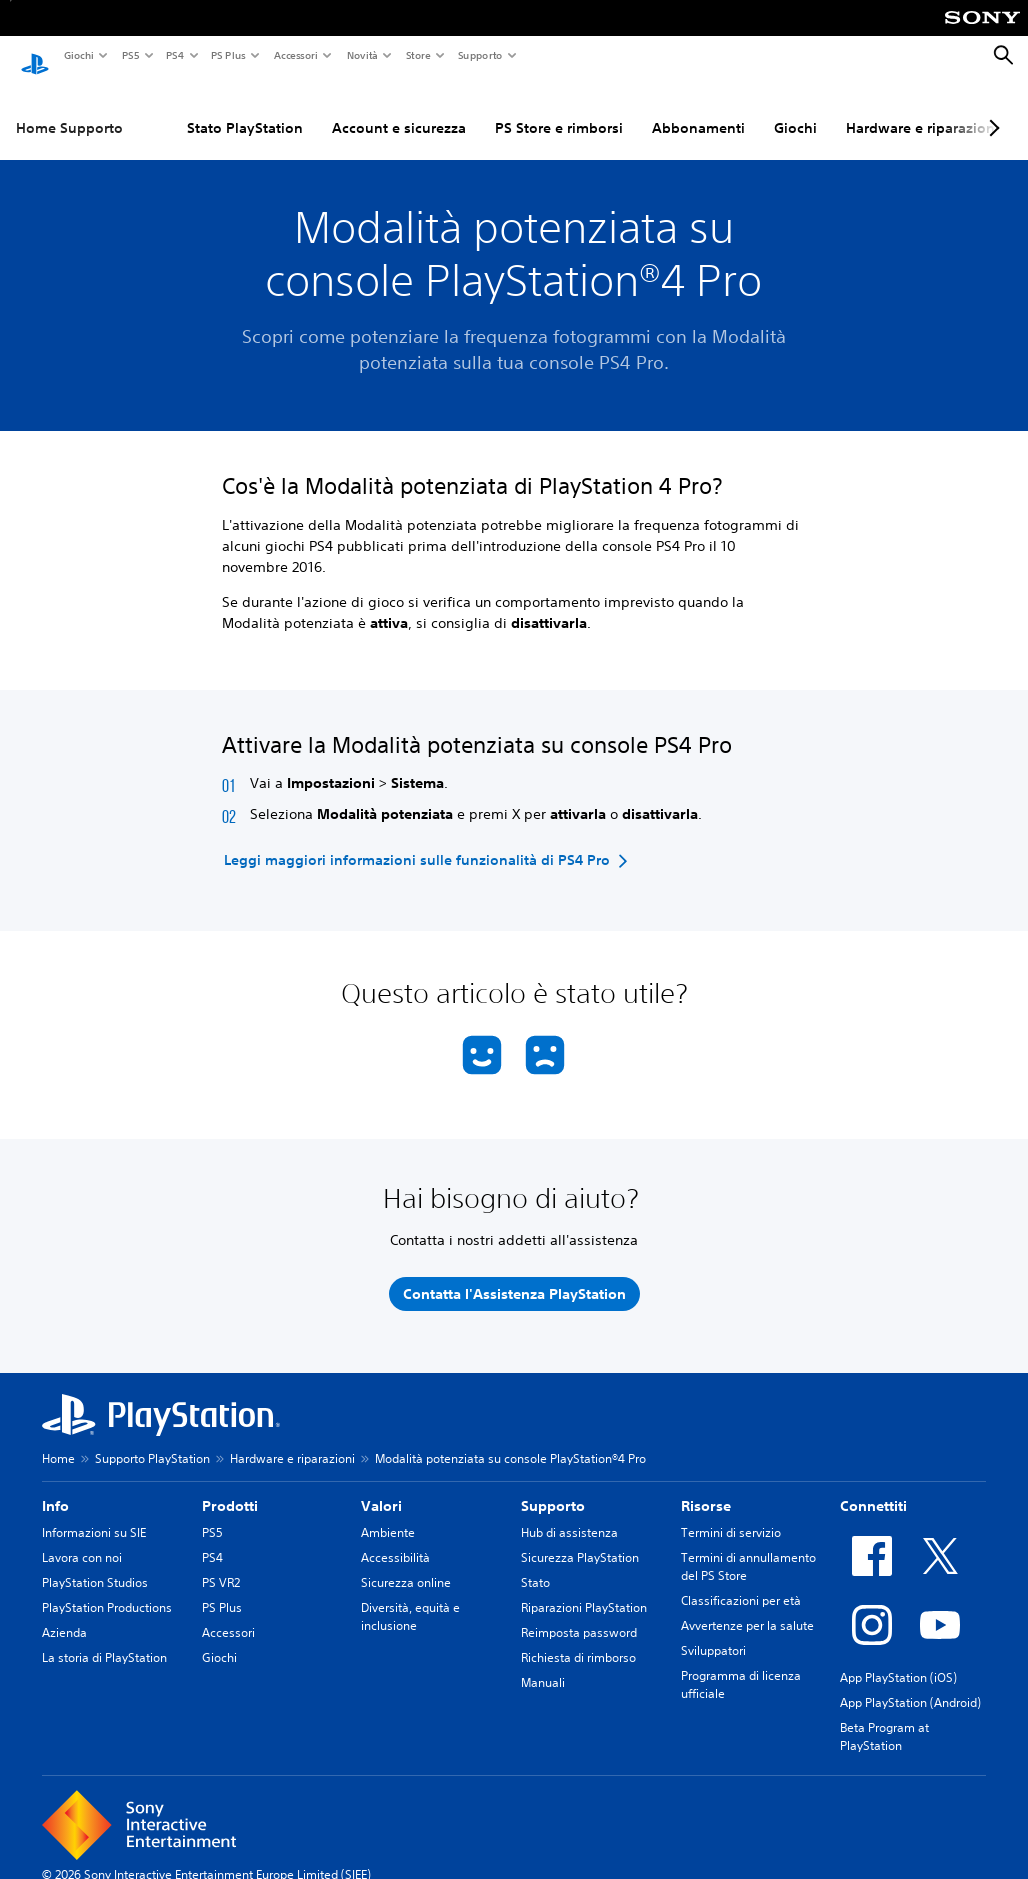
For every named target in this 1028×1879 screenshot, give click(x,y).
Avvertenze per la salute (747, 1606)
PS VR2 (221, 1563)
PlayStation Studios (95, 1563)
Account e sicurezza (399, 109)
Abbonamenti (698, 109)
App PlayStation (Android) (910, 1683)
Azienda (64, 1613)
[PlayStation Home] (35, 56)
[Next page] (991, 109)
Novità (361, 55)
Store (417, 55)
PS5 (129, 55)
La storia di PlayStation (104, 1638)
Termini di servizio (731, 1513)
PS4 (174, 55)
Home (58, 1439)
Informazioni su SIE (94, 1513)
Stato (535, 1563)
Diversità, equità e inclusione (410, 1597)
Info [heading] (55, 1487)
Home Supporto (69, 109)
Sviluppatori (713, 1631)
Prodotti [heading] (230, 1487)
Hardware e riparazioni (922, 109)
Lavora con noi (82, 1538)
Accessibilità (395, 1538)
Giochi (78, 55)
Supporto (479, 55)
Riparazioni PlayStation (584, 1588)
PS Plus (227, 55)
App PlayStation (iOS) (898, 1658)
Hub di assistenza (569, 1513)
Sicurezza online (406, 1563)
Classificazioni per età (741, 1581)
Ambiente (388, 1513)
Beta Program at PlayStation (884, 1717)
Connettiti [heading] (873, 1487)
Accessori (295, 55)
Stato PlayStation (245, 109)
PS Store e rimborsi (559, 109)
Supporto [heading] (553, 1487)
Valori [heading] (381, 1487)
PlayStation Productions (107, 1588)
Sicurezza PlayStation (580, 1538)
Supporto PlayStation (152, 1439)
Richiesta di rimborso (578, 1638)
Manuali (543, 1663)
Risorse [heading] (706, 1487)
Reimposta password (579, 1613)
